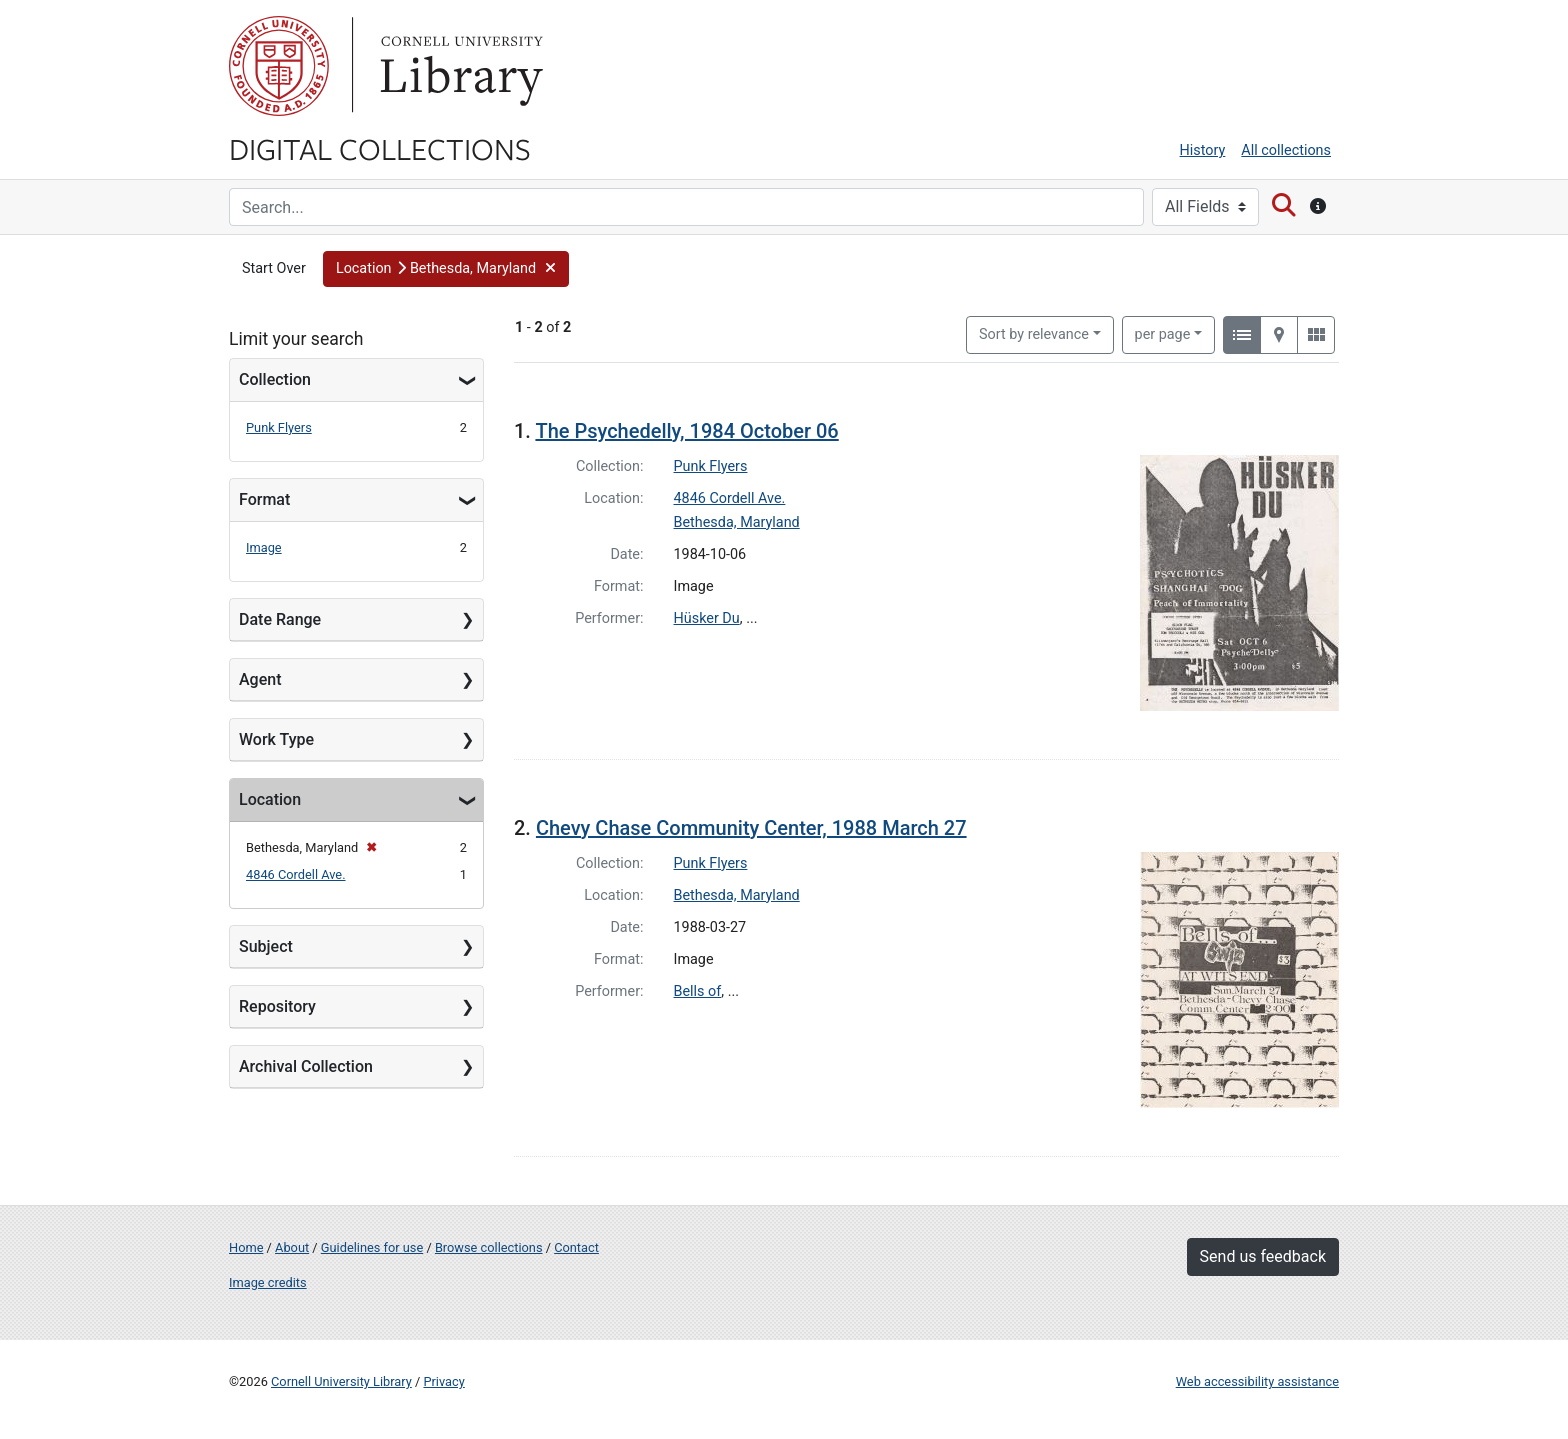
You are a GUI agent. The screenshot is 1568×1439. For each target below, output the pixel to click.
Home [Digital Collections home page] (246, 1247)
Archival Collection (306, 1066)
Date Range (280, 619)
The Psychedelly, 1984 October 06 (686, 431)
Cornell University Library (341, 1381)
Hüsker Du (707, 618)
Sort (1034, 334)
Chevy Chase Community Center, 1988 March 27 (751, 828)
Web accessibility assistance (1257, 1381)
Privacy (443, 1381)
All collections (1286, 150)
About (292, 1247)
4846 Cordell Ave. (296, 874)
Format (264, 499)
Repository (277, 1006)
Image (264, 547)
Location (270, 799)
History (1203, 150)
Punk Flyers (279, 427)
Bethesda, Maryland (737, 522)
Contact (576, 1247)
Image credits (268, 1282)
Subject (266, 946)
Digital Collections (380, 148)
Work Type (276, 739)
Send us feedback (1263, 1256)
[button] (446, 269)
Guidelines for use (372, 1247)
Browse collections (489, 1247)
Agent (260, 679)
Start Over (274, 268)
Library (459, 66)
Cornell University (279, 66)
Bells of (698, 991)
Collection (275, 379)
